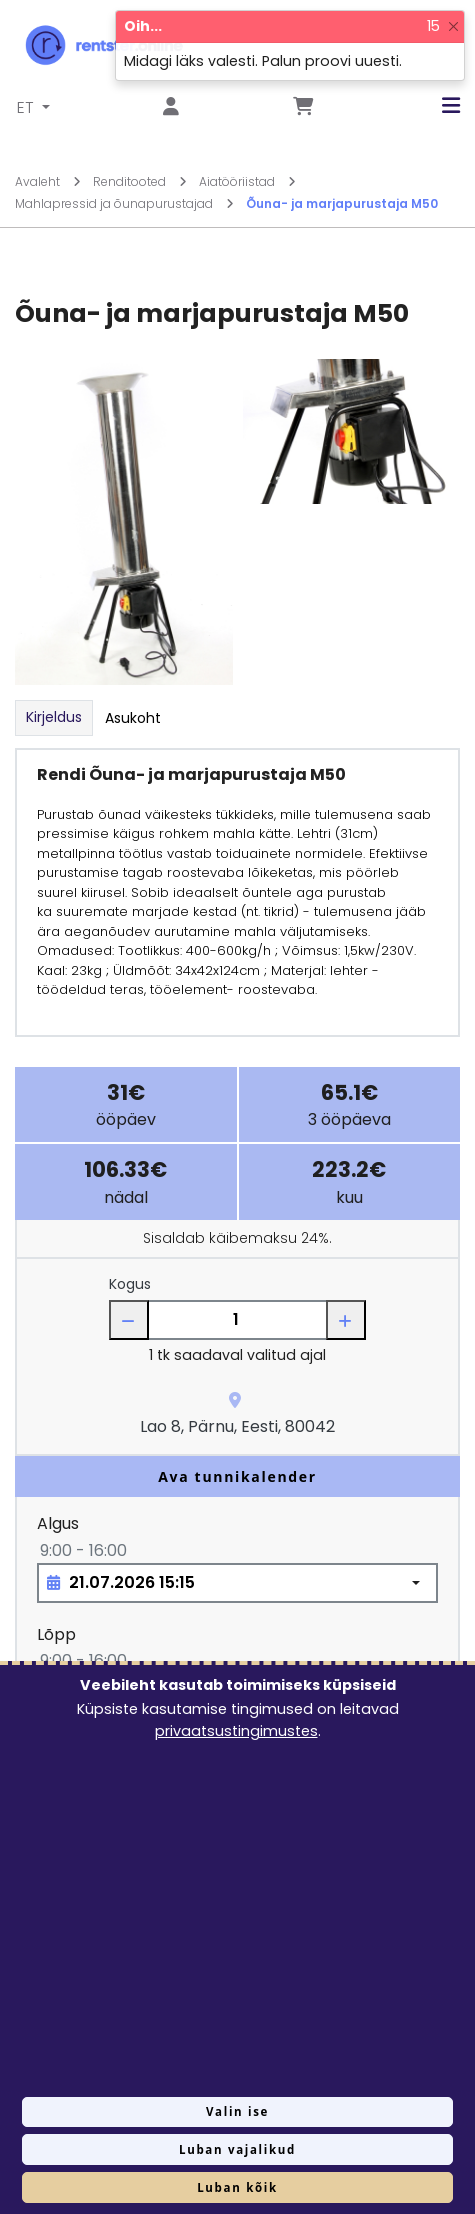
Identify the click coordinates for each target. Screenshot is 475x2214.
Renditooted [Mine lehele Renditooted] (140, 181)
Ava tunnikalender (237, 1476)
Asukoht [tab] (133, 718)
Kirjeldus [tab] (54, 717)
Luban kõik (237, 2187)
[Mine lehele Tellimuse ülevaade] (303, 107)
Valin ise (237, 2111)
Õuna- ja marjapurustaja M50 (342, 203)
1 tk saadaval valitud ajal (237, 1355)
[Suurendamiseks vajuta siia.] (124, 521)
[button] (436, 105)
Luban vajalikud (237, 2149)
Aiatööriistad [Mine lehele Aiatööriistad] (247, 181)
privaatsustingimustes (236, 1731)
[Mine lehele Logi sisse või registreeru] (171, 107)
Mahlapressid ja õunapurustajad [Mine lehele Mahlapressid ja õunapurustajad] (124, 203)
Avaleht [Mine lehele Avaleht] (48, 181)
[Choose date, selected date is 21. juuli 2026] (237, 1583)
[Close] (453, 26)
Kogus (130, 1284)
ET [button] (27, 107)
